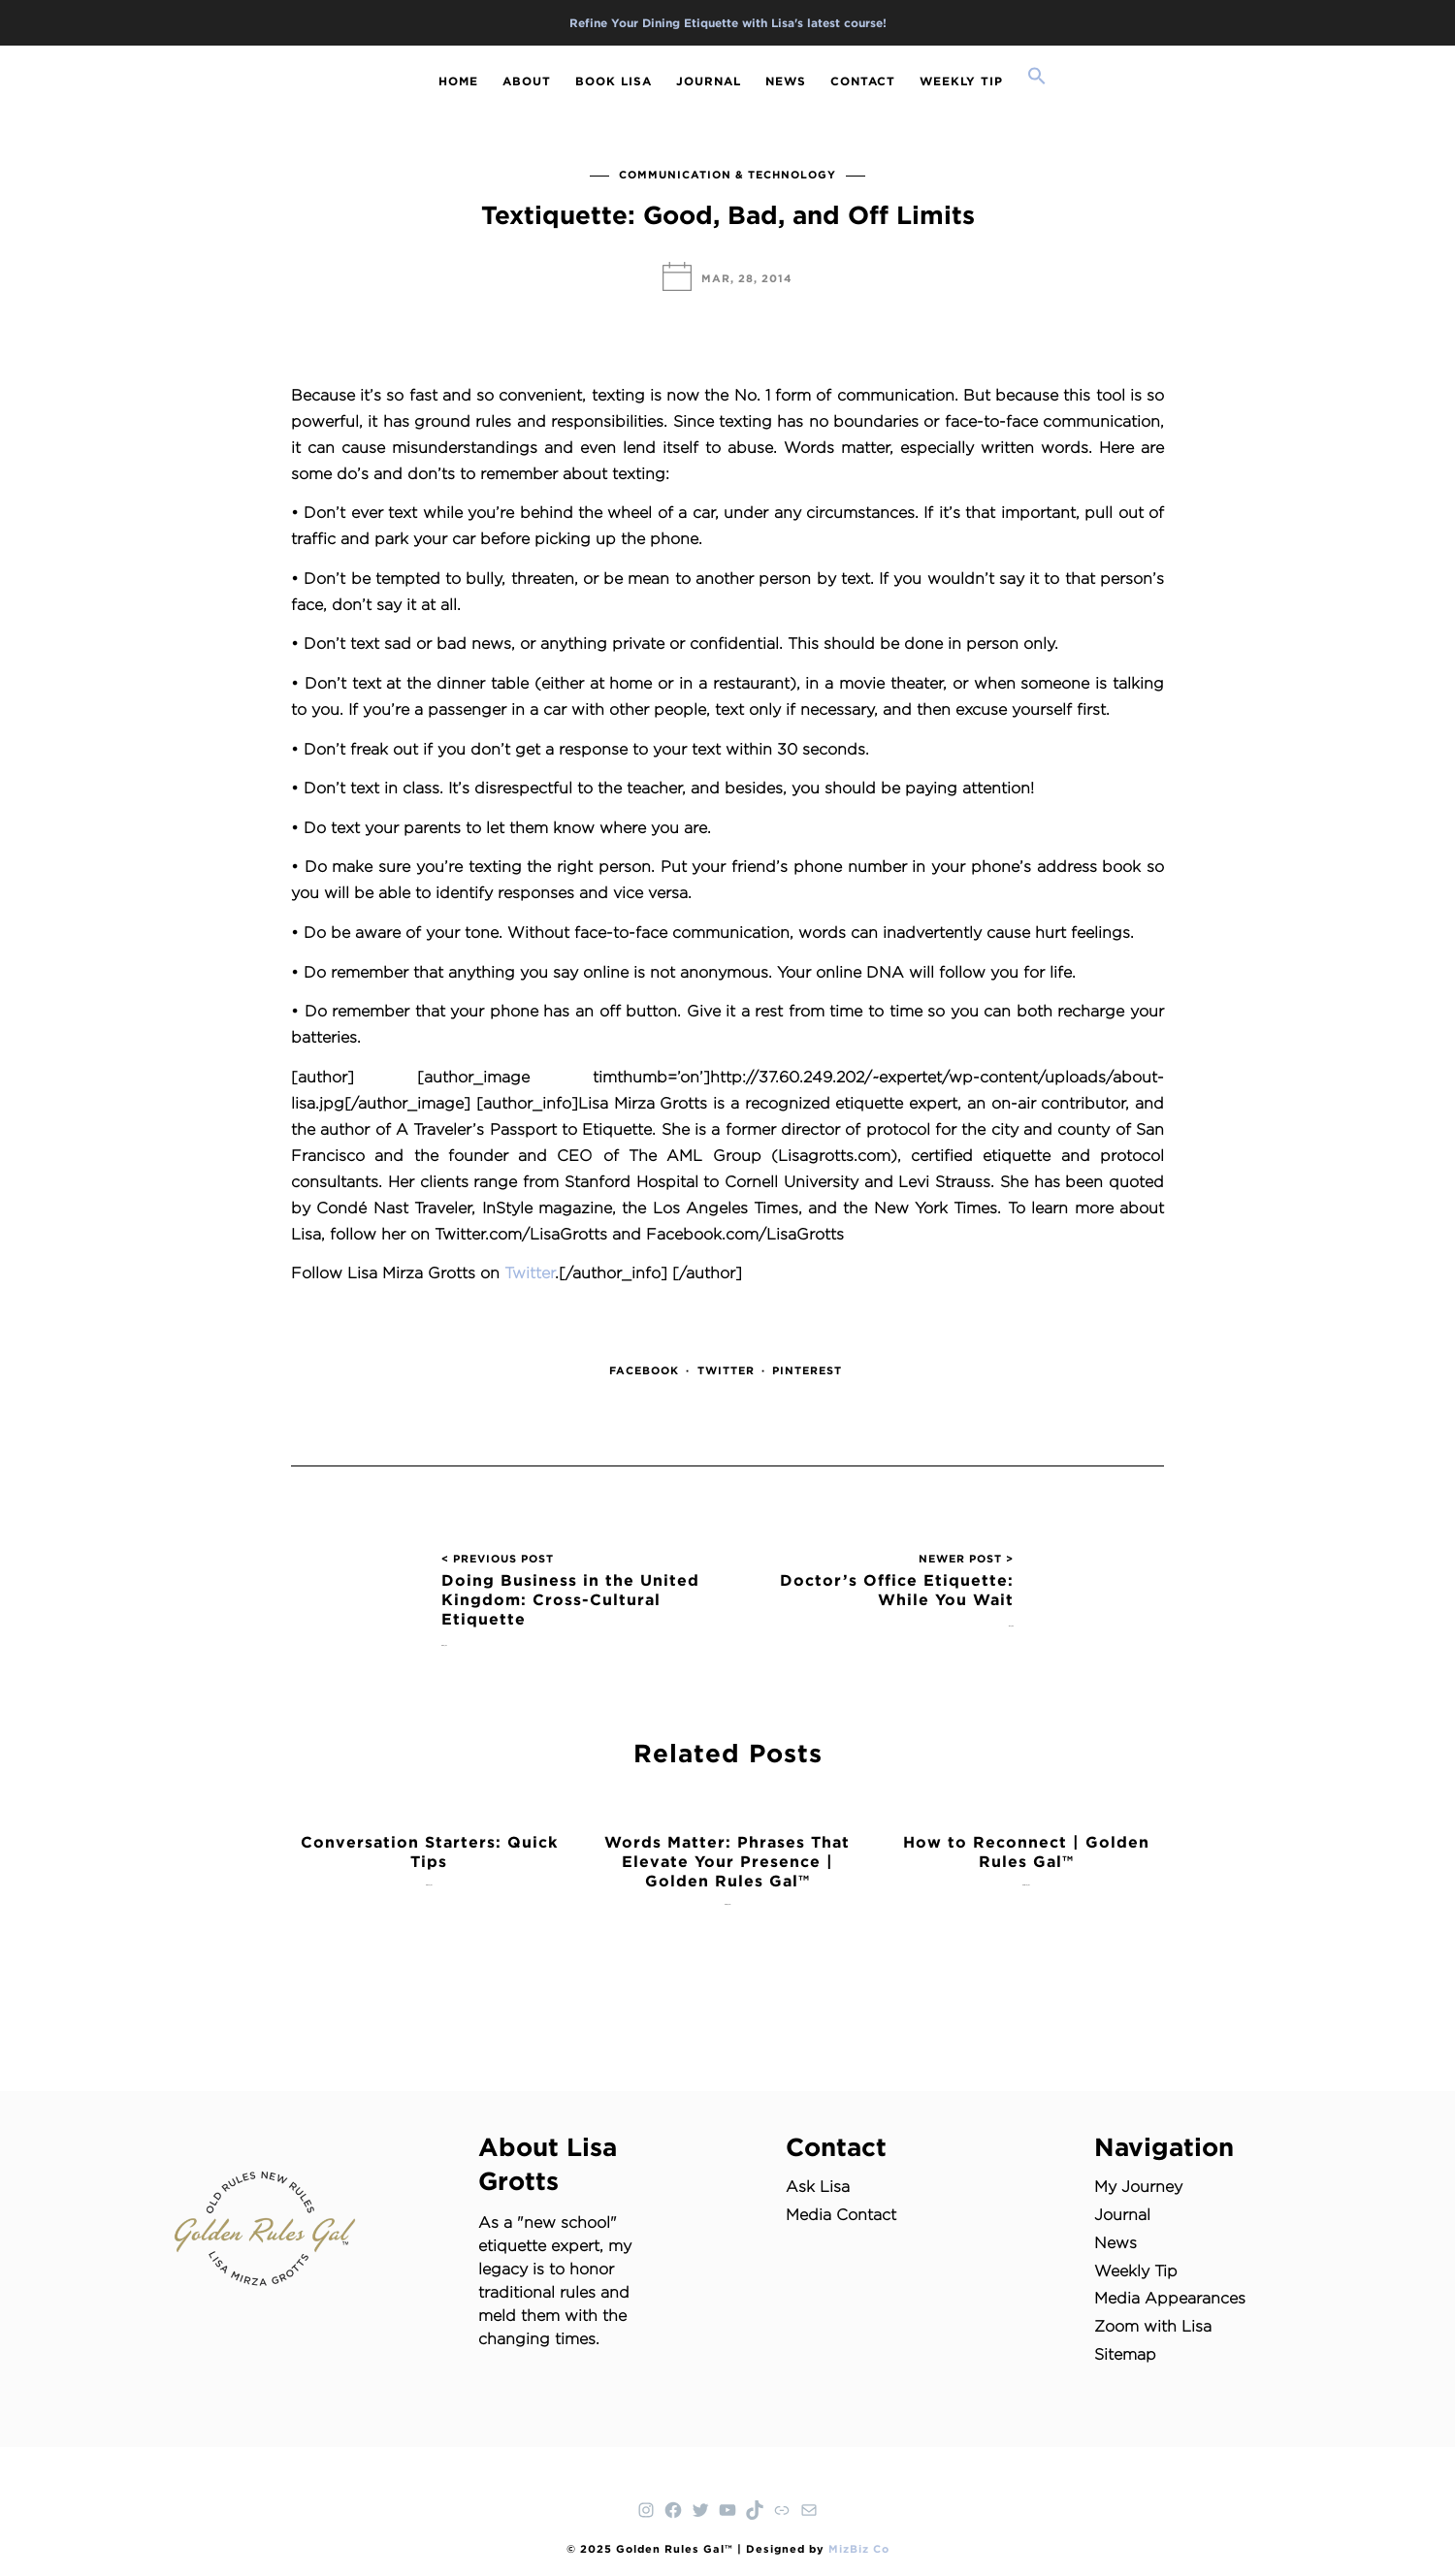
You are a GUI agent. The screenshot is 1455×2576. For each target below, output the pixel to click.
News (1115, 2243)
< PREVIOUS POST (497, 1558)
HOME (458, 81)
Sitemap (1125, 2354)
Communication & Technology (727, 174)
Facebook (644, 1370)
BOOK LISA (613, 81)
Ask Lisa (818, 2186)
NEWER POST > (966, 1558)
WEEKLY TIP (961, 81)
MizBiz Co (858, 2549)
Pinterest (807, 1370)
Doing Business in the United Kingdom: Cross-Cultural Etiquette (570, 1599)
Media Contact (841, 2214)
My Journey (1138, 2186)
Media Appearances (1169, 2298)
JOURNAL (708, 81)
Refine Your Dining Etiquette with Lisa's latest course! (728, 22)
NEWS (785, 81)
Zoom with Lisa (1153, 2326)
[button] (1037, 77)
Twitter (529, 1273)
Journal (1122, 2214)
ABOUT (526, 81)
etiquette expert (538, 2246)
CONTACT (862, 81)
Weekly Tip (1136, 2271)
